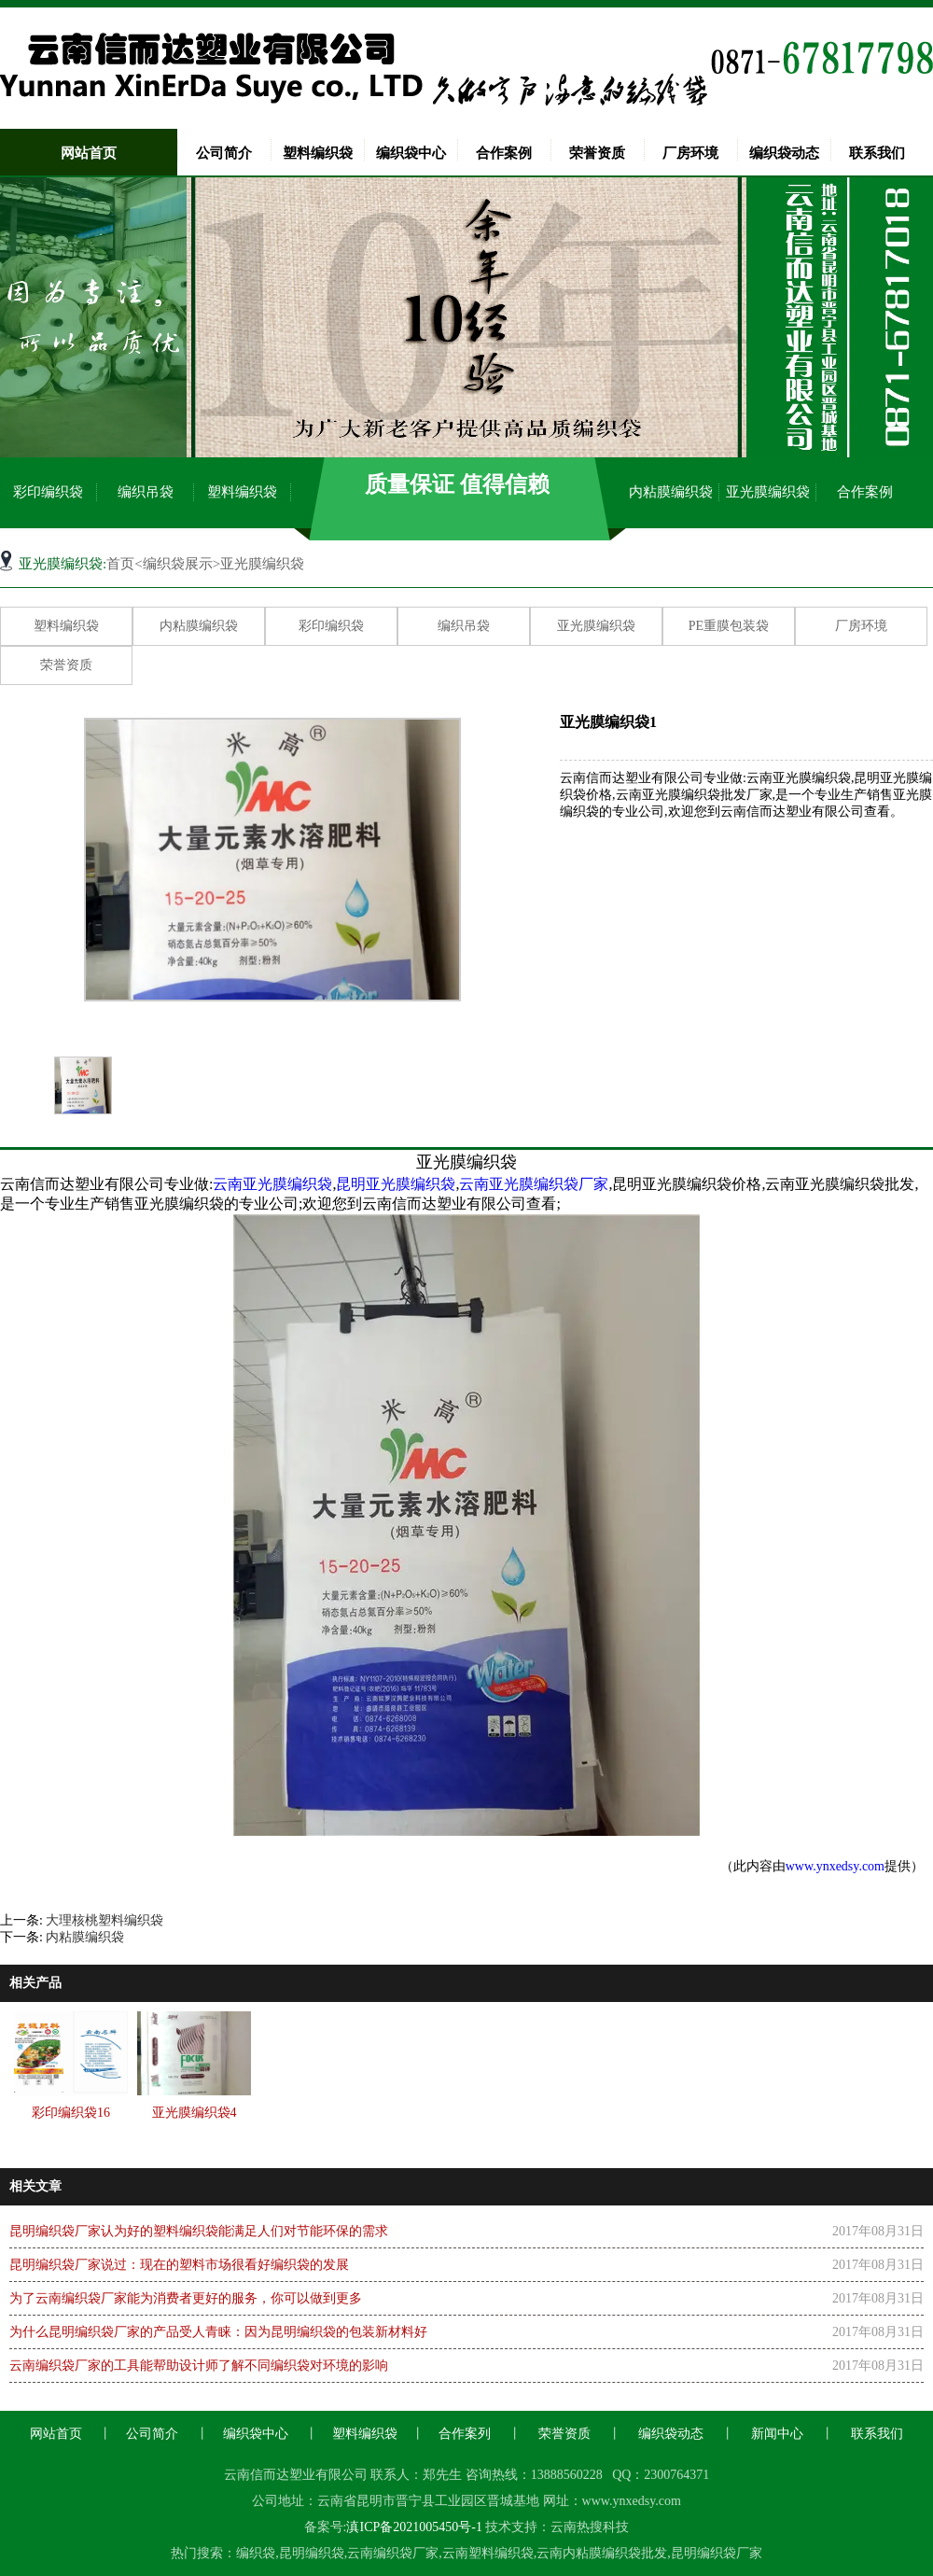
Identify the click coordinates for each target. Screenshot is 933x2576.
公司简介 (224, 153)
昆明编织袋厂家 (716, 2553)
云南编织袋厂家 (393, 2553)
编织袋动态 (784, 153)
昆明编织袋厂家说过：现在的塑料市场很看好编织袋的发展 (179, 2265)
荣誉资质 (597, 153)
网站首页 (89, 153)
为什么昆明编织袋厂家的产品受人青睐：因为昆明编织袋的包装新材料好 (218, 2332)
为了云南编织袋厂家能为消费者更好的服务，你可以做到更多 (185, 2298)
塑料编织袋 (318, 153)
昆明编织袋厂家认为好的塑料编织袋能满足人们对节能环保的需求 (198, 2231)
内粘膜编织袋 (671, 491)
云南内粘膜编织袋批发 (601, 2553)
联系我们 (877, 153)
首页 (120, 563)
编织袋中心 (411, 153)
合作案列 (465, 2434)
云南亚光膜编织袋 (272, 1184)
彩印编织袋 (48, 491)
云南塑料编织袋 (488, 2553)
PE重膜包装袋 (729, 626)
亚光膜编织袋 (768, 491)
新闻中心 (777, 2434)
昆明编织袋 (311, 2553)
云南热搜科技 (589, 2527)
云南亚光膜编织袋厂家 (533, 1184)
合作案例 (504, 153)
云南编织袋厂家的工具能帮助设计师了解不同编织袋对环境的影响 (198, 2366)
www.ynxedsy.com (835, 1866)
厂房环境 (690, 153)
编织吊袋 (146, 491)
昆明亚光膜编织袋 (395, 1184)
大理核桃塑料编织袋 (104, 1920)
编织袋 (255, 2553)
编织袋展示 (178, 563)
